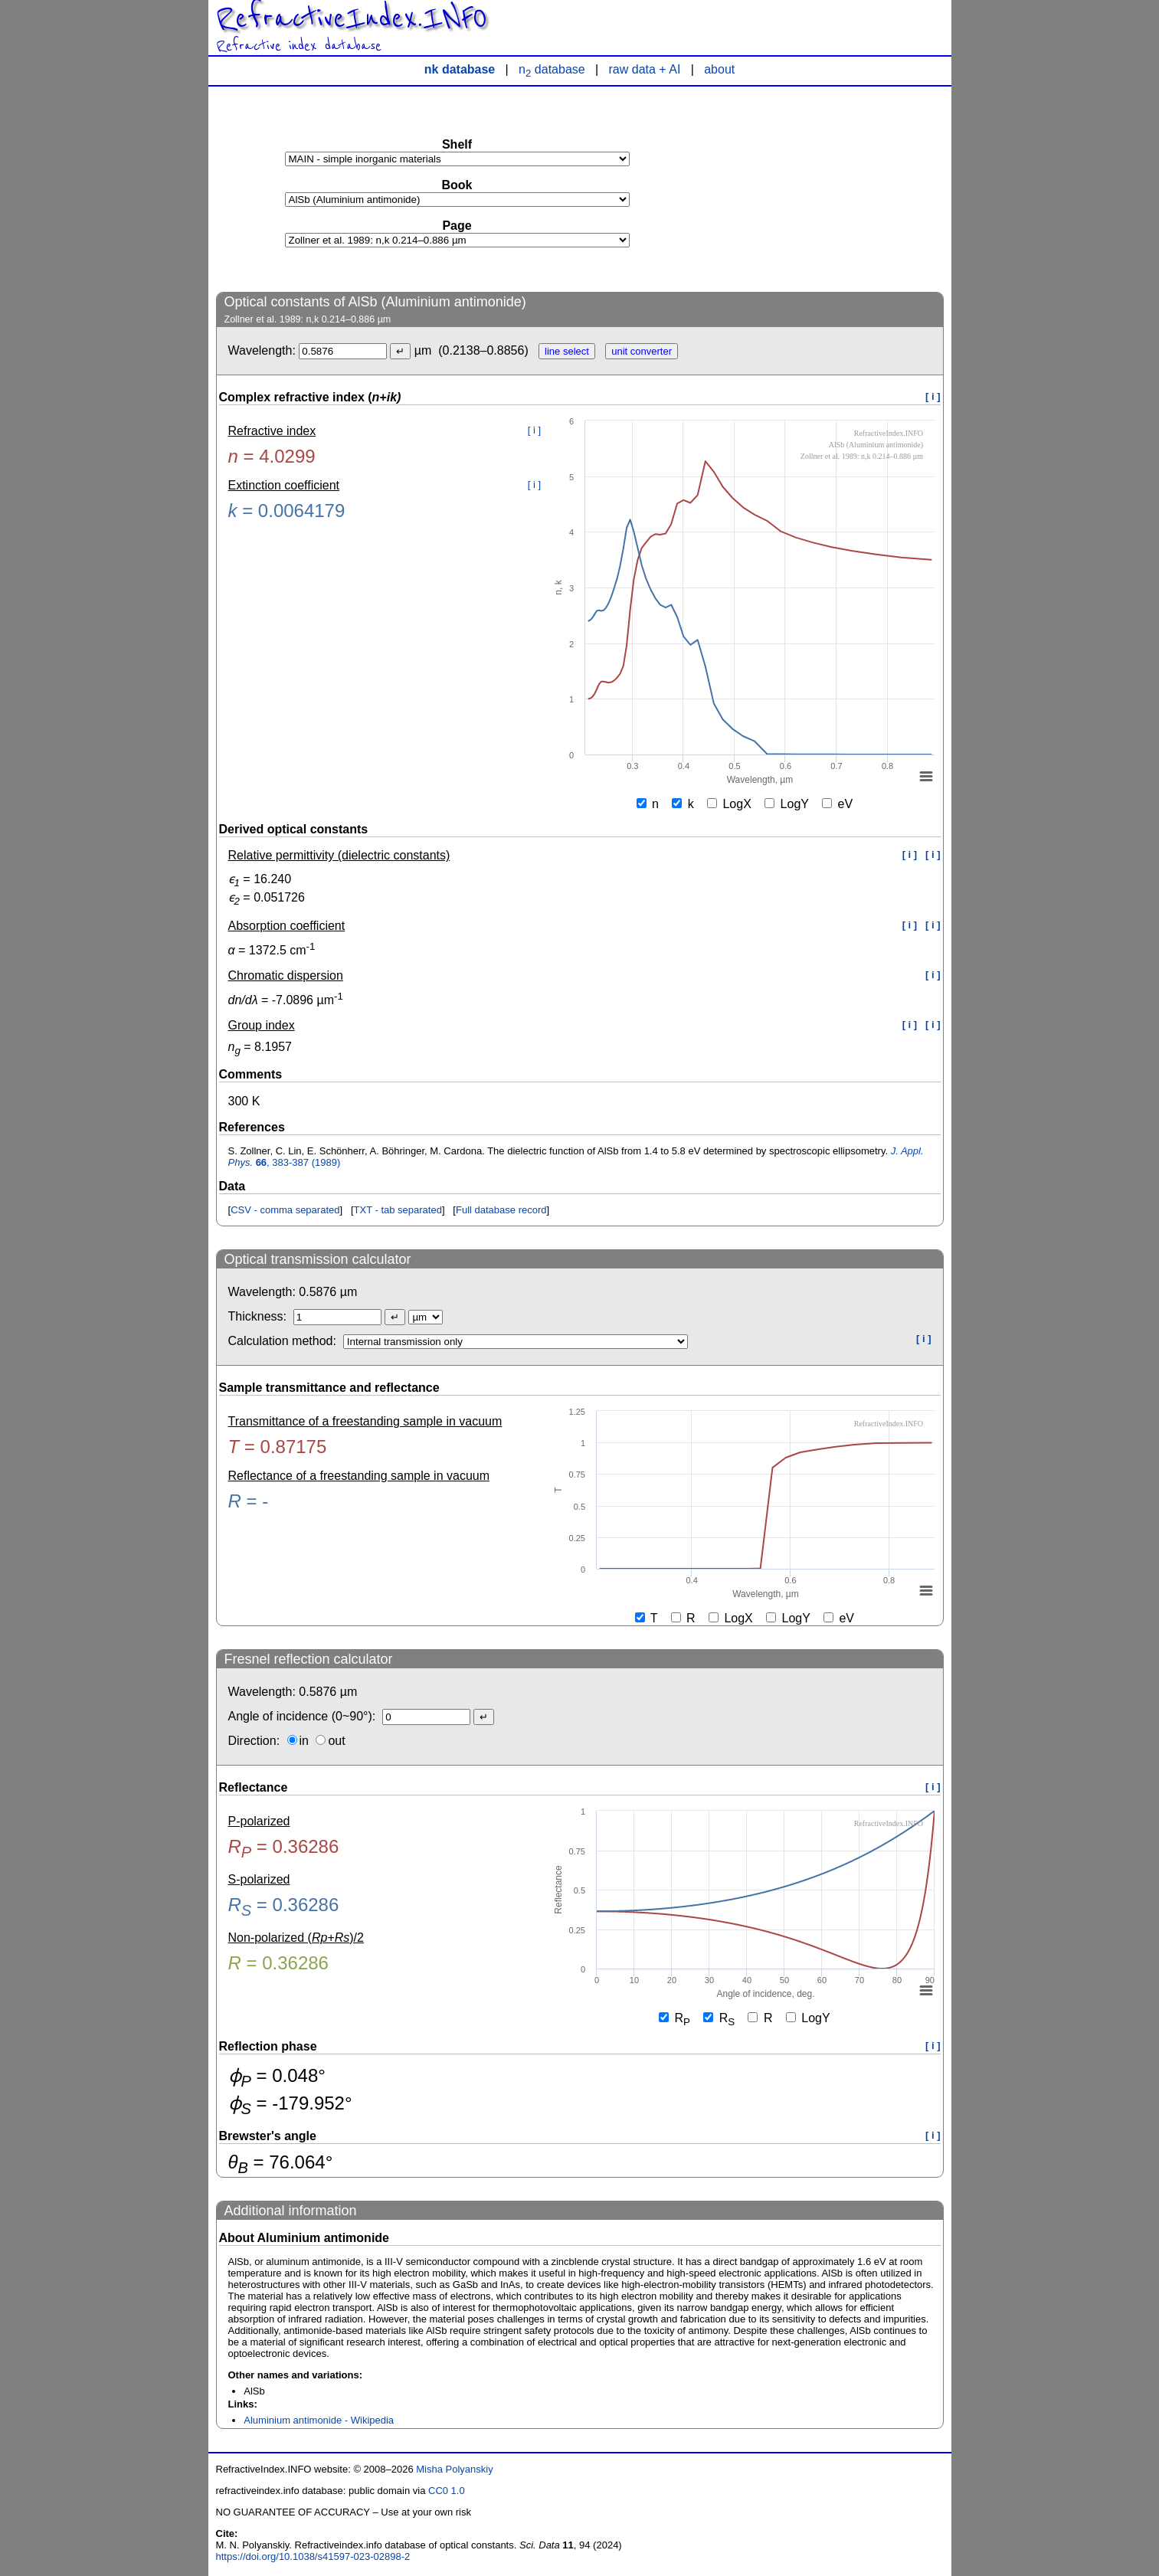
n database (552, 69)
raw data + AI (645, 69)
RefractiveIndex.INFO (351, 18)
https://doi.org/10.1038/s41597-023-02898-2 (313, 2556)
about (719, 69)
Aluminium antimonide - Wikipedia (319, 2420)
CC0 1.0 (446, 2490)
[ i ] (933, 396)
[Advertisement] (829, 188)
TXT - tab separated (398, 1210)
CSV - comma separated (285, 1210)
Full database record (501, 1210)
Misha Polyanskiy (454, 2469)
